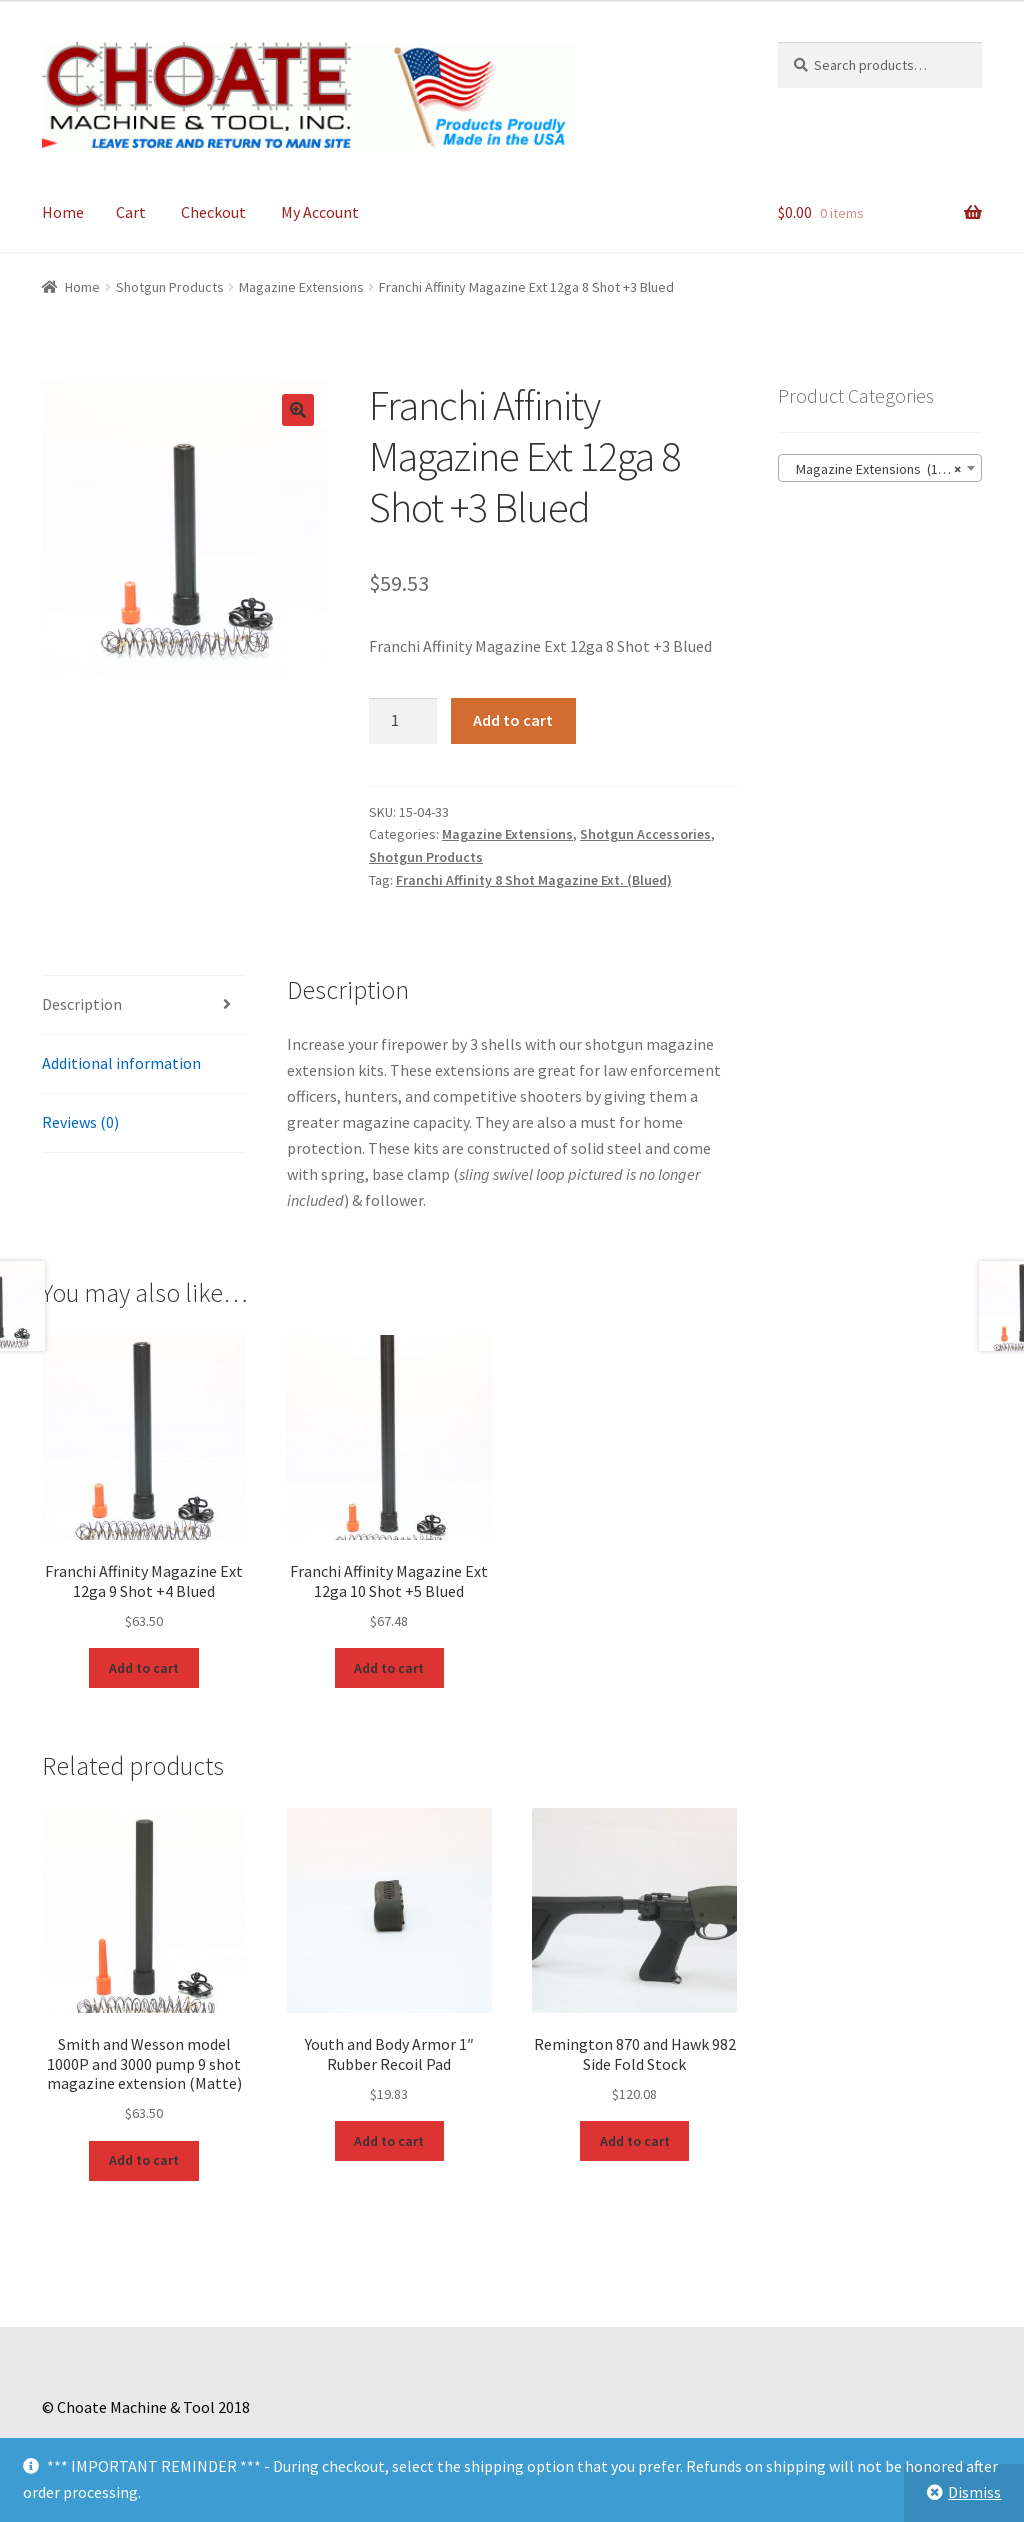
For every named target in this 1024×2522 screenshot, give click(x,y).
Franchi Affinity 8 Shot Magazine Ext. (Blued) (534, 880)
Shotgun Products (170, 287)
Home (63, 212)
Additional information (121, 1063)
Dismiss (974, 2492)
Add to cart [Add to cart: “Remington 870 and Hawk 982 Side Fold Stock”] (635, 2141)
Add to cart (513, 720)
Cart (131, 212)
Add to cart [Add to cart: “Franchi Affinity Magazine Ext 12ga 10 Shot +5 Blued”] (389, 1668)
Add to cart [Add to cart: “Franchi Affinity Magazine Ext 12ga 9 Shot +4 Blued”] (144, 1668)
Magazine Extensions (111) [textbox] (874, 469)
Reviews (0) (80, 1122)
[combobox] (880, 468)
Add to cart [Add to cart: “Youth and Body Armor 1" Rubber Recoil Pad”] (389, 2141)
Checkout (213, 212)
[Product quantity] (403, 721)
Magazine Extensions (301, 287)
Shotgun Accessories (645, 834)
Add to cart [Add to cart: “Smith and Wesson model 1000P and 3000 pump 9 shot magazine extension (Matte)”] (144, 2160)
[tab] (144, 1005)
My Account (320, 212)
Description (82, 1004)
